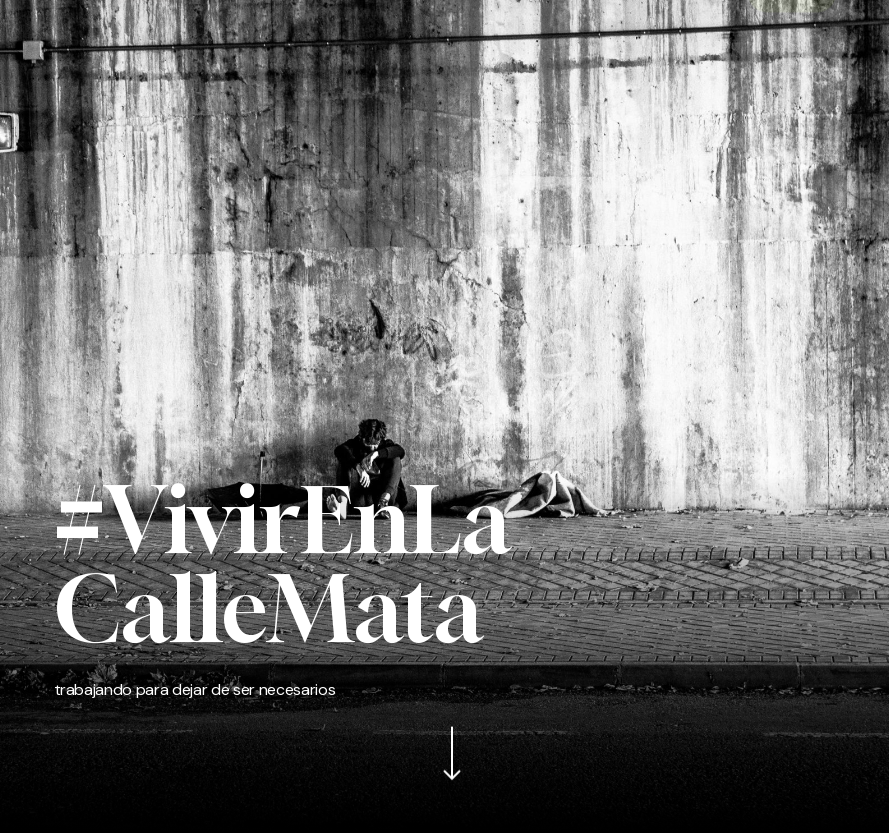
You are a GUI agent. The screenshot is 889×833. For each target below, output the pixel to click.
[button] (64, 31)
